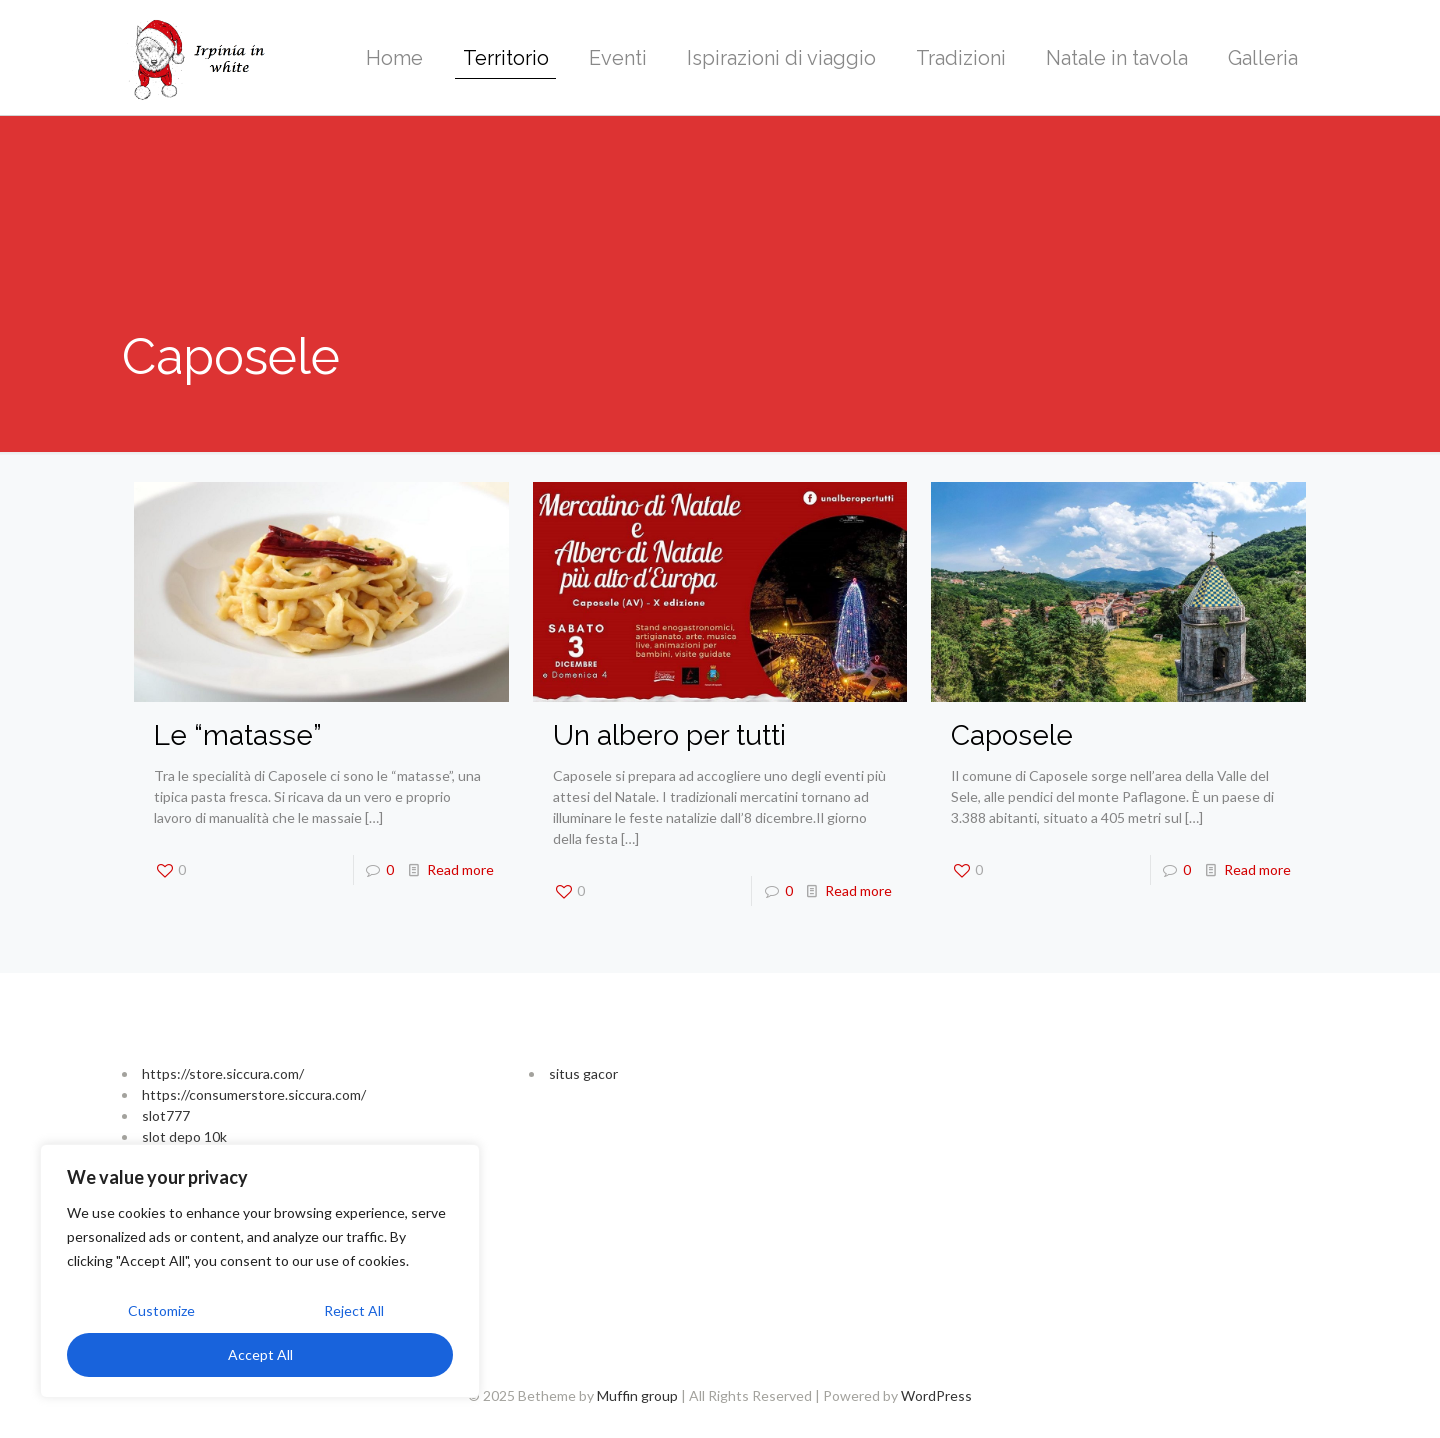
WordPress (936, 1395)
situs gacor (583, 1073)
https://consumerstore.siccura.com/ (254, 1094)
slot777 (166, 1115)
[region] (260, 1271)
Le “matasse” (238, 735)
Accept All (260, 1354)
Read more (460, 869)
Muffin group (637, 1395)
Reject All (354, 1310)
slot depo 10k (184, 1136)
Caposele (1012, 735)
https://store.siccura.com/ (223, 1073)
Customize (161, 1310)
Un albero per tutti (669, 735)
